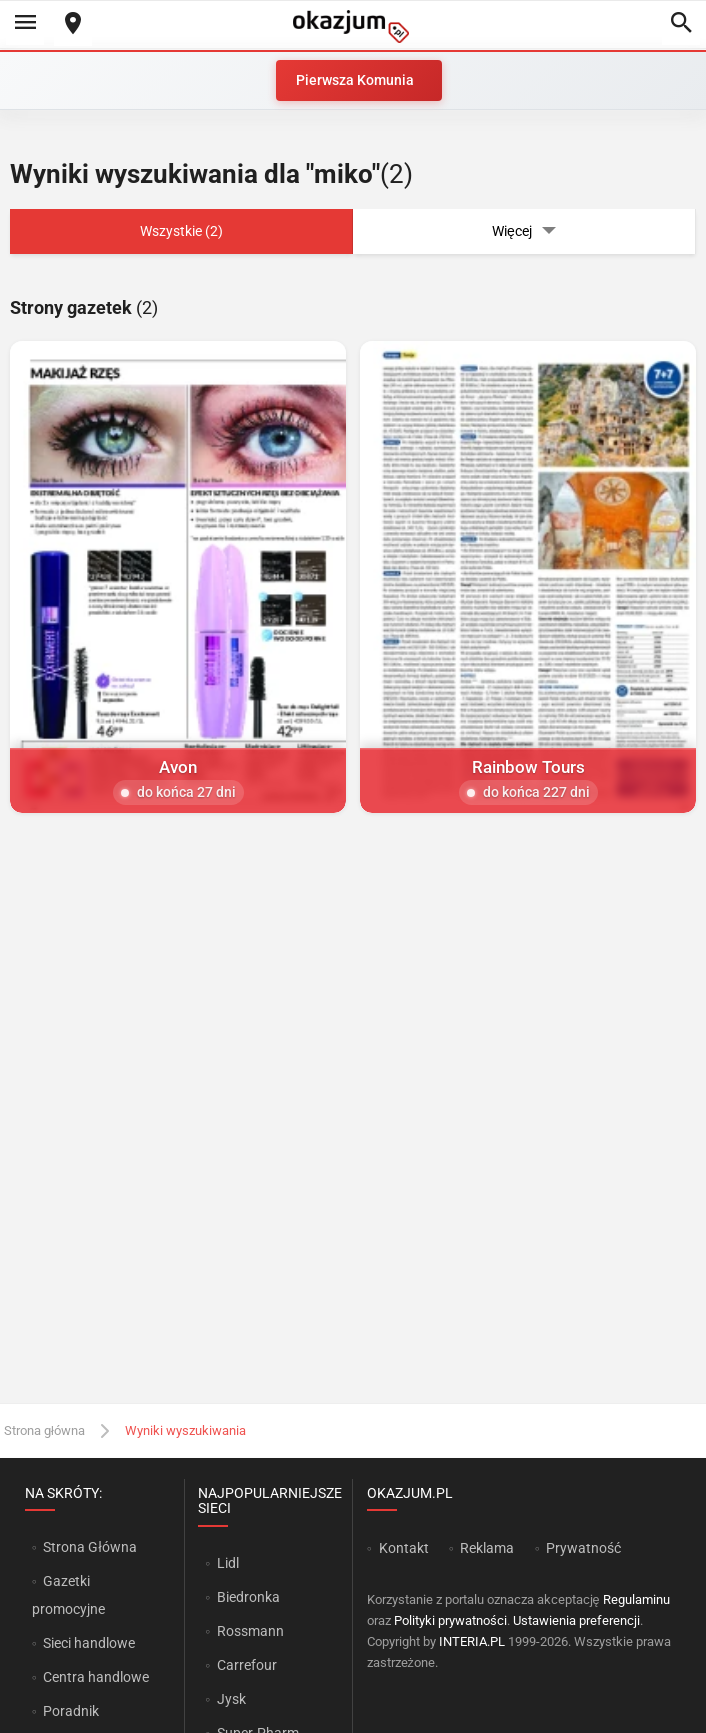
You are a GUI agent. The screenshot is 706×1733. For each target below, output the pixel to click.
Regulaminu (636, 1599)
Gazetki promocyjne (68, 1595)
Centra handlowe (96, 1677)
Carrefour (247, 1665)
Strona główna (44, 1430)
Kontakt (404, 1548)
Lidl (228, 1563)
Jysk (231, 1699)
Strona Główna (89, 1547)
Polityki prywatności (450, 1620)
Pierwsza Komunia (355, 80)
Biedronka (248, 1597)
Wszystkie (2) (181, 231)
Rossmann (250, 1631)
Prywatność (583, 1548)
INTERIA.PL (472, 1641)
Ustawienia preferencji (576, 1620)
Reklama (487, 1548)
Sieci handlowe (89, 1643)
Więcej (524, 231)
